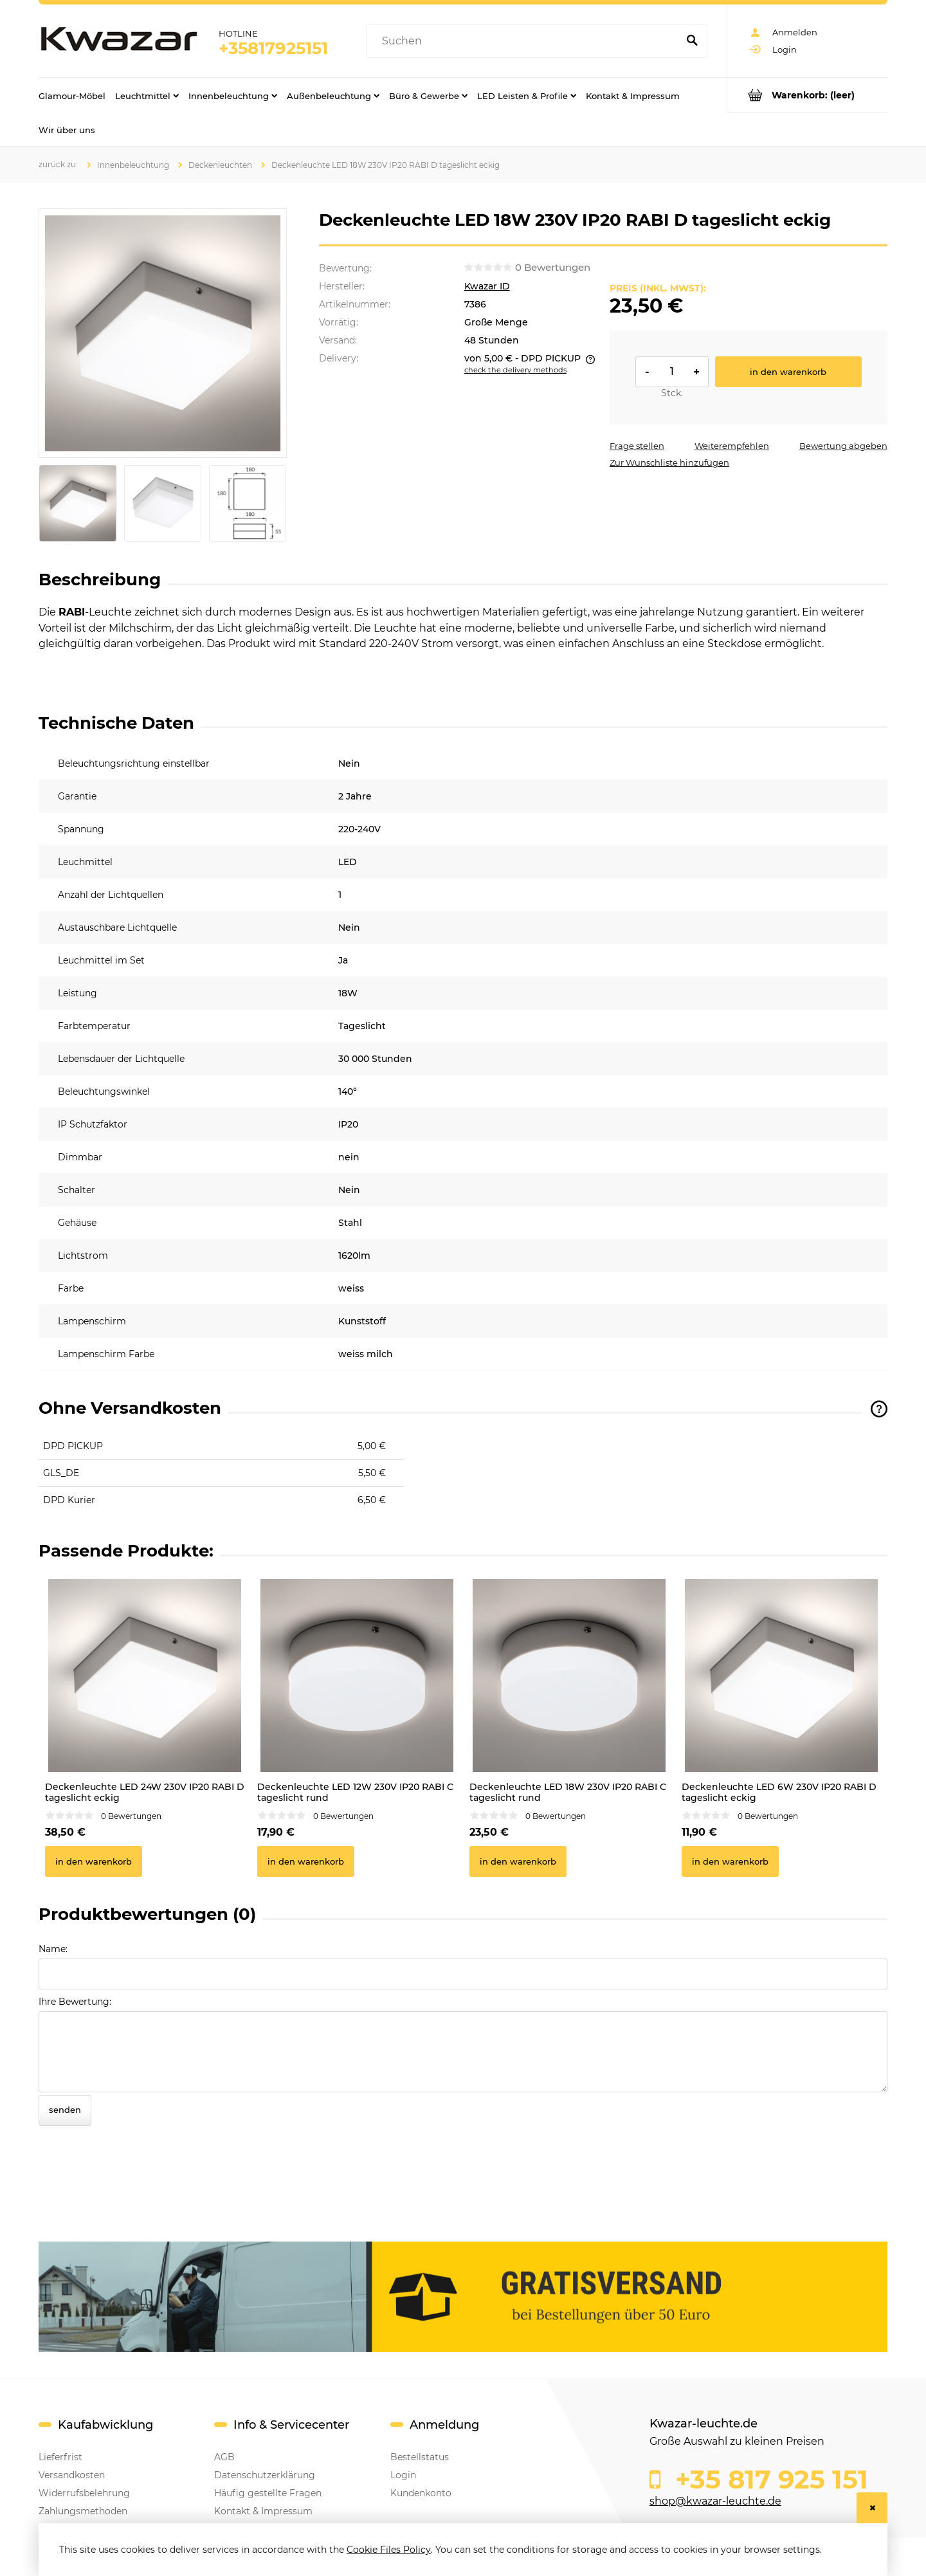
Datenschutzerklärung (264, 2475)
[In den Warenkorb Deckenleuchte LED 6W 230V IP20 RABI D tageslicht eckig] (730, 1861)
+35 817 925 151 (768, 2479)
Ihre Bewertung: (75, 2001)
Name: (53, 1949)
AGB (224, 2457)
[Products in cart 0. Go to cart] (807, 95)
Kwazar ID (487, 286)
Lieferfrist (60, 2457)
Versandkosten (72, 2475)
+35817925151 (273, 48)
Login (403, 2475)
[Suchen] (692, 41)
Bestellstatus (419, 2457)
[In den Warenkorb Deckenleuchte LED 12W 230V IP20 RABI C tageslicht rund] (305, 1861)
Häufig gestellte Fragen (268, 2493)
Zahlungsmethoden (83, 2511)
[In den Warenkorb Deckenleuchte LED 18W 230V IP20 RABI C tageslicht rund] (518, 1861)
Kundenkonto (420, 2493)
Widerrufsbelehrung (84, 2493)
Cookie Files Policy (389, 2549)
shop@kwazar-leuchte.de (715, 2501)
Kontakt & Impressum (263, 2511)
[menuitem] (72, 95)
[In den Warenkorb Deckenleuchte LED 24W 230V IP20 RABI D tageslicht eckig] (93, 1861)
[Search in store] (525, 41)
